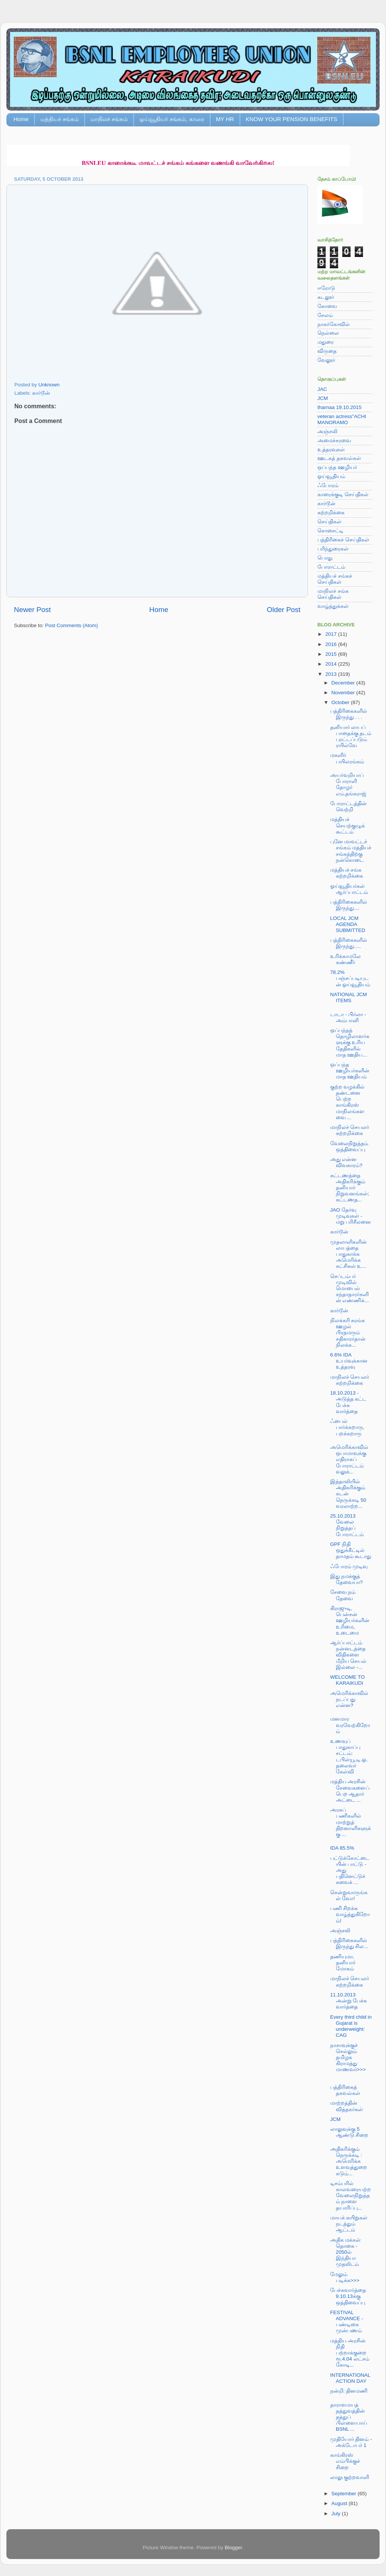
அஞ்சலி (327, 431)
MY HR (225, 119)
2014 (331, 664)
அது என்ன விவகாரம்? (346, 1162)
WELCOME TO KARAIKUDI (347, 1680)
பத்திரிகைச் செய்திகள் (343, 540)
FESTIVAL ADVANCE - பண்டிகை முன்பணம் (346, 2322)
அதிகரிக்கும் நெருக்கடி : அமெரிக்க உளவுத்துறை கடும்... (348, 2161)
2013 (331, 674)
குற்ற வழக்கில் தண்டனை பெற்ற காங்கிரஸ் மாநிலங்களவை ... (347, 1102)
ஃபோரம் (328, 485)
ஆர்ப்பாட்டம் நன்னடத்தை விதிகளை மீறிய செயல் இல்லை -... (348, 1655)
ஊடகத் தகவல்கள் (339, 458)
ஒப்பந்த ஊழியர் (337, 467)
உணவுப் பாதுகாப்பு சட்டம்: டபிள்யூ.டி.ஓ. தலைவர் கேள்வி (349, 1756)
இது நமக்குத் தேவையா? (346, 1579)
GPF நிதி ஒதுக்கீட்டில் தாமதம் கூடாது (351, 1550)
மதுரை (325, 342)
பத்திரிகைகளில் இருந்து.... (348, 905)
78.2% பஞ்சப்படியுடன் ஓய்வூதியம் (350, 978)
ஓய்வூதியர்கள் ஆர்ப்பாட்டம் (349, 889)
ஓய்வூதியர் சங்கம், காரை (171, 119)
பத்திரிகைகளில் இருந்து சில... (349, 1943)
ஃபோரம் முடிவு (349, 1566)
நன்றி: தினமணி (349, 2391)
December (343, 683)
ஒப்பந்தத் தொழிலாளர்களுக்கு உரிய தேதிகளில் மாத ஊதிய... (349, 1042)
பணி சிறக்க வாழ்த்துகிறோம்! (350, 1914)
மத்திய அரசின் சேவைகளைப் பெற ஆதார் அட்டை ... (349, 1791)
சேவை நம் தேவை (343, 1595)
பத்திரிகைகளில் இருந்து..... (348, 943)
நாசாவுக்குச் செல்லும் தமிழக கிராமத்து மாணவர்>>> (348, 2057)
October (341, 702)
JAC (322, 389)
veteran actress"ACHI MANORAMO (341, 419)
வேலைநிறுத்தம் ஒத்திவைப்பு (349, 1146)
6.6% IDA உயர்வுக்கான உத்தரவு (349, 1361)
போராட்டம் (331, 567)
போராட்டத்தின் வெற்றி (348, 806)
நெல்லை (328, 333)
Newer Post (32, 610)
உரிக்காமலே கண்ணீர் (345, 959)
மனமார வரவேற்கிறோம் (350, 1725)
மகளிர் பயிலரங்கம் (347, 758)
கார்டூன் (41, 393)
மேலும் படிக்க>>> (345, 2277)
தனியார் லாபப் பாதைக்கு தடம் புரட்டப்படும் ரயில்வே (351, 736)
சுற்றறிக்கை (331, 512)
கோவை (327, 306)
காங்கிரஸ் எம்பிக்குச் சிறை (345, 2461)
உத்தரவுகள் (331, 449)
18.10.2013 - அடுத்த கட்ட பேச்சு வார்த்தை (348, 1402)
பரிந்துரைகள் (333, 549)
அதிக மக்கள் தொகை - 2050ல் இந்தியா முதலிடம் (345, 2252)
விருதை (327, 351)
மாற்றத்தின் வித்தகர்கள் (346, 2106)
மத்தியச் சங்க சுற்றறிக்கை (346, 873)
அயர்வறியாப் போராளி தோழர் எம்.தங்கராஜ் (348, 784)
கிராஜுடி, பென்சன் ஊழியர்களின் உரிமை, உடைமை (349, 1621)
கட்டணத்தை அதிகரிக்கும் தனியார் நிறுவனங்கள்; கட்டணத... (349, 1188)
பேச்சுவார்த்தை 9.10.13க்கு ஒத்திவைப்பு (348, 2296)
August (340, 2503)
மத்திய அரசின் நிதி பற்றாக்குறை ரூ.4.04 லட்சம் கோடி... (349, 2353)
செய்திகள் (329, 521)
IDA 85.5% (342, 1848)
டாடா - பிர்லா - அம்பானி (348, 1017)
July (336, 2513)
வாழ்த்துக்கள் (333, 606)
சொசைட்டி (330, 531)
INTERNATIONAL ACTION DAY (350, 2378)
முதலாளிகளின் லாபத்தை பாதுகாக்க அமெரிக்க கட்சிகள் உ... (348, 1254)
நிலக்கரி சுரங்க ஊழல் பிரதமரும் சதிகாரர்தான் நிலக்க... (348, 1333)
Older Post (283, 610)
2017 (331, 634)
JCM (322, 398)
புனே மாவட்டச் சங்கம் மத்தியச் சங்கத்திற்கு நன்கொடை (351, 851)
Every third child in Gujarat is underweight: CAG (351, 2026)
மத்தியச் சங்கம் (59, 119)
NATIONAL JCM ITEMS (348, 997)
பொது (324, 558)
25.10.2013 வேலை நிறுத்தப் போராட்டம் (347, 1525)
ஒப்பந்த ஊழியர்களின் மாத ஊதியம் (349, 1071)
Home (21, 119)
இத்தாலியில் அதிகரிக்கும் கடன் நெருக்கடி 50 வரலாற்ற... (348, 1494)
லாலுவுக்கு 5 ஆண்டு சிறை (349, 2132)
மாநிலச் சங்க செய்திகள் (333, 594)
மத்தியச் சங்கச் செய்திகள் (334, 579)
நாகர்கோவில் (333, 324)
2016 (331, 644)
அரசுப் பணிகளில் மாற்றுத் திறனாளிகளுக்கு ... (350, 1822)
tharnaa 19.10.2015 (339, 407)
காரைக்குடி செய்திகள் (343, 494)
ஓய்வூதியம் (331, 476)
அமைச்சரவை (334, 440)
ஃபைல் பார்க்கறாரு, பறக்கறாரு (347, 1427)
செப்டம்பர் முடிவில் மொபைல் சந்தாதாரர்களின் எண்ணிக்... (349, 1288)
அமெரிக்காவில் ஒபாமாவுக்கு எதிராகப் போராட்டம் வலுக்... (349, 1459)
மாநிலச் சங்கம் (109, 119)
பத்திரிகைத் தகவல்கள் (345, 2090)
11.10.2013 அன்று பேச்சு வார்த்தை (348, 2001)
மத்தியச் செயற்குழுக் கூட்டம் (347, 825)
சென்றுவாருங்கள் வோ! (349, 1895)
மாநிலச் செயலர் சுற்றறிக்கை (349, 1130)
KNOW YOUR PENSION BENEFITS (291, 119)
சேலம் (325, 315)
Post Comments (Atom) (71, 625)
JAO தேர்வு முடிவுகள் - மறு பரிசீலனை (350, 1216)
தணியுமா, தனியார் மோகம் (342, 1963)
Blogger (233, 2547)
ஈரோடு (326, 288)
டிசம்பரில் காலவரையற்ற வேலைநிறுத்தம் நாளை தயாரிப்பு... (350, 2196)
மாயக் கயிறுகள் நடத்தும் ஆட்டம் (349, 2224)
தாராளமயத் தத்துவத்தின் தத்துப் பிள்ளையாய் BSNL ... (348, 2417)
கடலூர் (325, 297)
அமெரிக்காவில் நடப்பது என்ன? (349, 1699)
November (343, 692)
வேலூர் (326, 360)
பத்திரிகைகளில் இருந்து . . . (348, 714)
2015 (331, 654)
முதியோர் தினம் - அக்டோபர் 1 (351, 2442)
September (344, 2493)
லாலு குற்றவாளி (349, 2477)
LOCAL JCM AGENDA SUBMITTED (347, 924)
